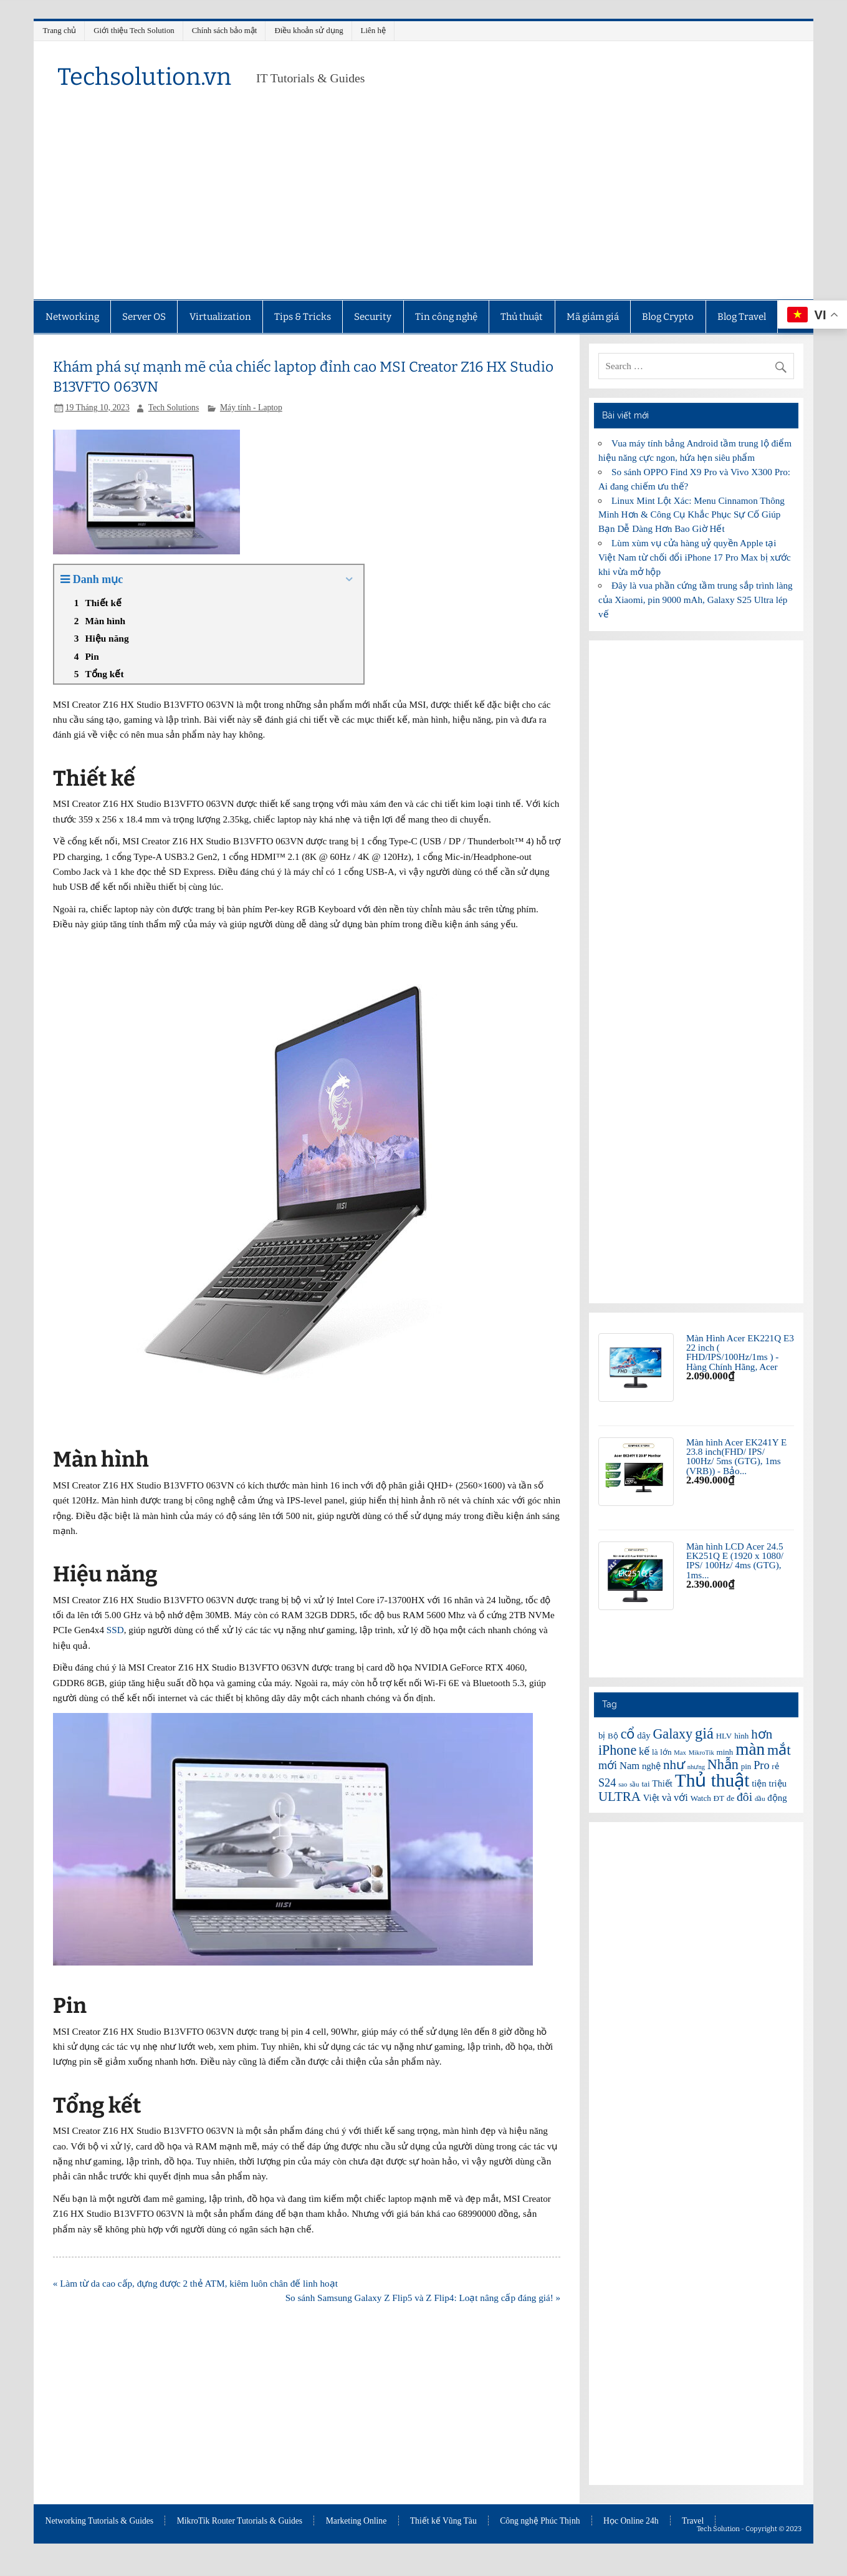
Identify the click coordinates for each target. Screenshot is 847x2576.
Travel (693, 2521)
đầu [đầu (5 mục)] (760, 1798)
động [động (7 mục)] (777, 1798)
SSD (115, 1629)
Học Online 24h (631, 2521)
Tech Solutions (173, 407)
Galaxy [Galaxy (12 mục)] (672, 1734)
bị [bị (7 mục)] (601, 1735)
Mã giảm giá (593, 316)
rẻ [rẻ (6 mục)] (775, 1766)
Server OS (144, 316)
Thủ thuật (521, 316)
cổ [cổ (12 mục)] (628, 1734)
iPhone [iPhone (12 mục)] (617, 1750)
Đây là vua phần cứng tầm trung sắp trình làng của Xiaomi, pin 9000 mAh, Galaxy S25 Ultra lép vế (695, 599)
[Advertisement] (423, 205)
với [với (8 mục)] (681, 1797)
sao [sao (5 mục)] (622, 1784)
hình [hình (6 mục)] (741, 1735)
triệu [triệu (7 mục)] (778, 1783)
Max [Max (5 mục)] (680, 1752)
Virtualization (220, 316)
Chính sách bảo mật (224, 30)
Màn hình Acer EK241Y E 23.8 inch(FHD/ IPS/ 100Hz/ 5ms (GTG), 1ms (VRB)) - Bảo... (736, 1456)
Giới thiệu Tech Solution (134, 30)
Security (372, 316)
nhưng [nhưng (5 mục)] (696, 1766)
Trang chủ (59, 30)
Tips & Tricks (302, 316)
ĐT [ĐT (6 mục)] (719, 1798)
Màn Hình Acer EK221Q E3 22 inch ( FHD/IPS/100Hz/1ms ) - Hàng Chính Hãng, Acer (740, 1352)
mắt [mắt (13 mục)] (779, 1750)
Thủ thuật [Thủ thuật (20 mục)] (712, 1780)
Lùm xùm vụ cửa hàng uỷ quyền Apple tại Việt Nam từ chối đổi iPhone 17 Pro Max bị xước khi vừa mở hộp (694, 557)
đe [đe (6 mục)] (730, 1798)
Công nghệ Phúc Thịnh (540, 2521)
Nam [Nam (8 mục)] (629, 1766)
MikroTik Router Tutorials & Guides (240, 2521)
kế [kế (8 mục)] (644, 1751)
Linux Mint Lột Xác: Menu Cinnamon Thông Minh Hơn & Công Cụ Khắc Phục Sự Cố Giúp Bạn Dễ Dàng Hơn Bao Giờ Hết (691, 514)
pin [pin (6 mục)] (746, 1766)
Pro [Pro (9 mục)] (761, 1765)
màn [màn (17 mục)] (750, 1749)
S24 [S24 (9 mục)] (607, 1783)
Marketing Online (356, 2521)
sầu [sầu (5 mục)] (634, 1784)
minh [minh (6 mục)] (725, 1752)
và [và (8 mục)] (667, 1797)
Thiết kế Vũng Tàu (443, 2521)
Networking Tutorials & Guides (99, 2521)
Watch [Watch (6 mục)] (701, 1798)
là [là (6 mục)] (655, 1752)
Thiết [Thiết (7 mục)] (662, 1783)
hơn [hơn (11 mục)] (761, 1734)
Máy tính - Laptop (251, 407)
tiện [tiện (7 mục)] (759, 1783)
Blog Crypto (668, 316)
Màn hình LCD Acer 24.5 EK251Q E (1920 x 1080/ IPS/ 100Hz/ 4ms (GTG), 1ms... (734, 1560)
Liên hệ (373, 30)
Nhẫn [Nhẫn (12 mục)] (723, 1764)
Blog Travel (741, 316)
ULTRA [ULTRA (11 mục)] (619, 1796)
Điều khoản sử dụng (308, 30)
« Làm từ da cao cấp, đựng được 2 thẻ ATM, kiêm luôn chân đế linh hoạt (195, 2283)
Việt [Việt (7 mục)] (651, 1798)
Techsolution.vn (144, 76)
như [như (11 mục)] (674, 1764)
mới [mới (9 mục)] (607, 1765)
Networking (72, 316)
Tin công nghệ (446, 316)
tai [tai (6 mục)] (645, 1783)
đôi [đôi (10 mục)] (744, 1796)
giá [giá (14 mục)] (704, 1733)
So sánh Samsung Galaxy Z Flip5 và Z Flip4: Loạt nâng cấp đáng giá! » (423, 2297)
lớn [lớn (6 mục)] (665, 1752)
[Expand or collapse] (349, 579)
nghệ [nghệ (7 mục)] (651, 1766)
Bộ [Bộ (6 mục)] (613, 1735)
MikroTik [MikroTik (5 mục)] (701, 1752)
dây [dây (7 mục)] (643, 1735)
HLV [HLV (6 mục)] (724, 1735)
